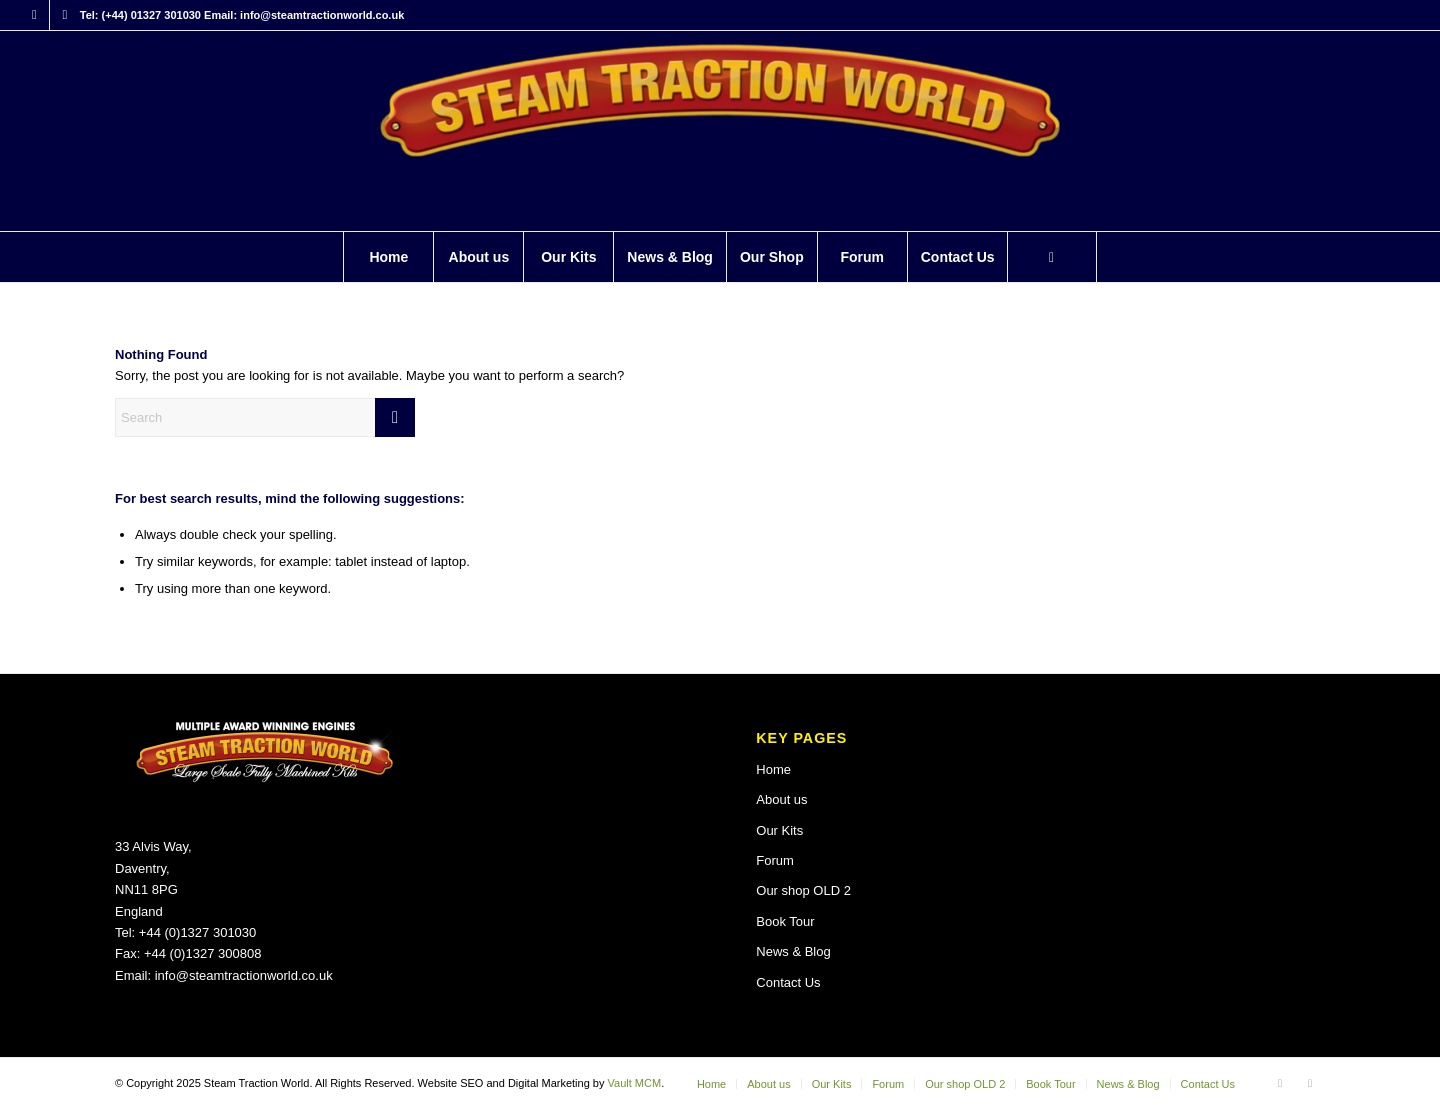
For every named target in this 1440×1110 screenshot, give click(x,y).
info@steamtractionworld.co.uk (244, 975)
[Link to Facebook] (34, 15)
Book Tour (785, 921)
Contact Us (788, 982)
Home (773, 769)
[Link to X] (65, 15)
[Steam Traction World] (719, 131)
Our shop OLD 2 (803, 890)
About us (781, 799)
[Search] (1052, 257)
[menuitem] (388, 257)
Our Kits (779, 830)
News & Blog (793, 951)
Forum (775, 860)
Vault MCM (635, 1083)
